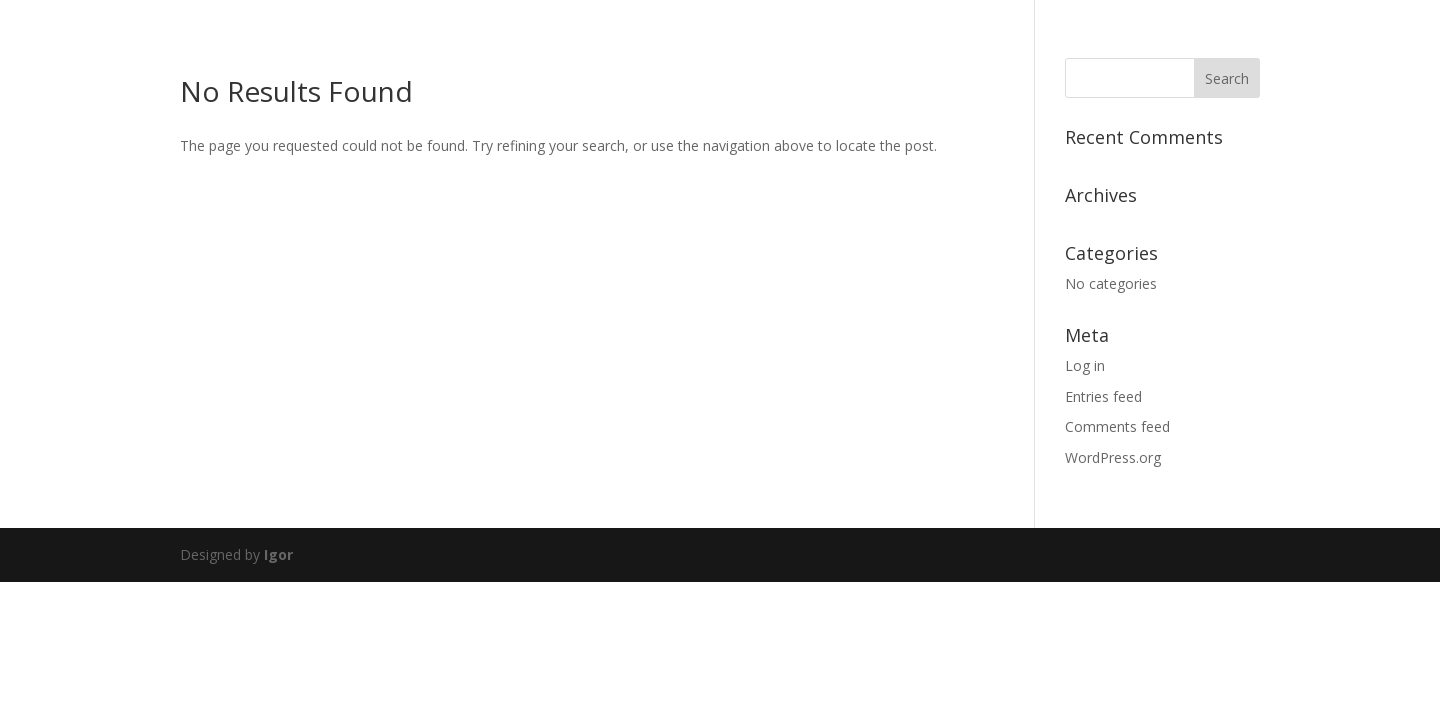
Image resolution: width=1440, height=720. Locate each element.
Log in (1085, 365)
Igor (278, 554)
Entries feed (1103, 396)
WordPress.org (1113, 457)
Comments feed (1117, 426)
